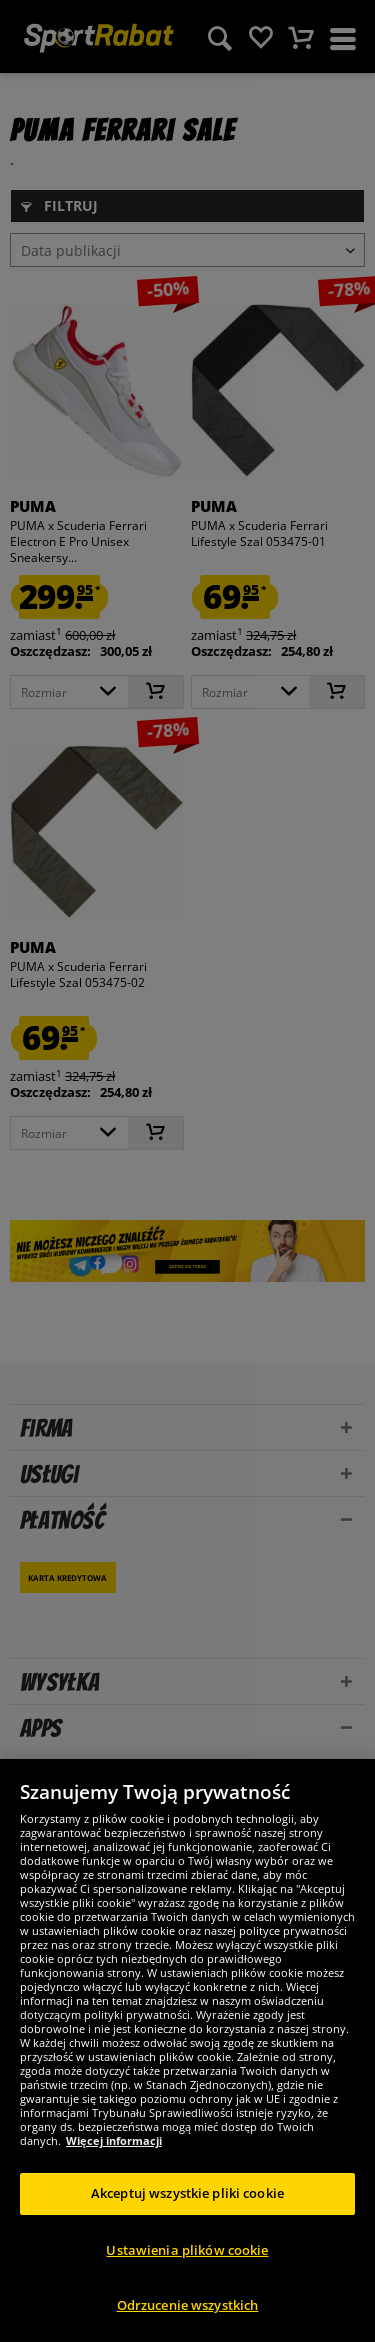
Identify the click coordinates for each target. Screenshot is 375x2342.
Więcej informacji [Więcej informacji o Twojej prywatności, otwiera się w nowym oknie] (114, 2140)
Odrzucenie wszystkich (188, 2305)
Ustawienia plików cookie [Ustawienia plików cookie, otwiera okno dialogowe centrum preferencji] (187, 2250)
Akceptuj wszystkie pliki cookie (187, 2193)
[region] (187, 2050)
